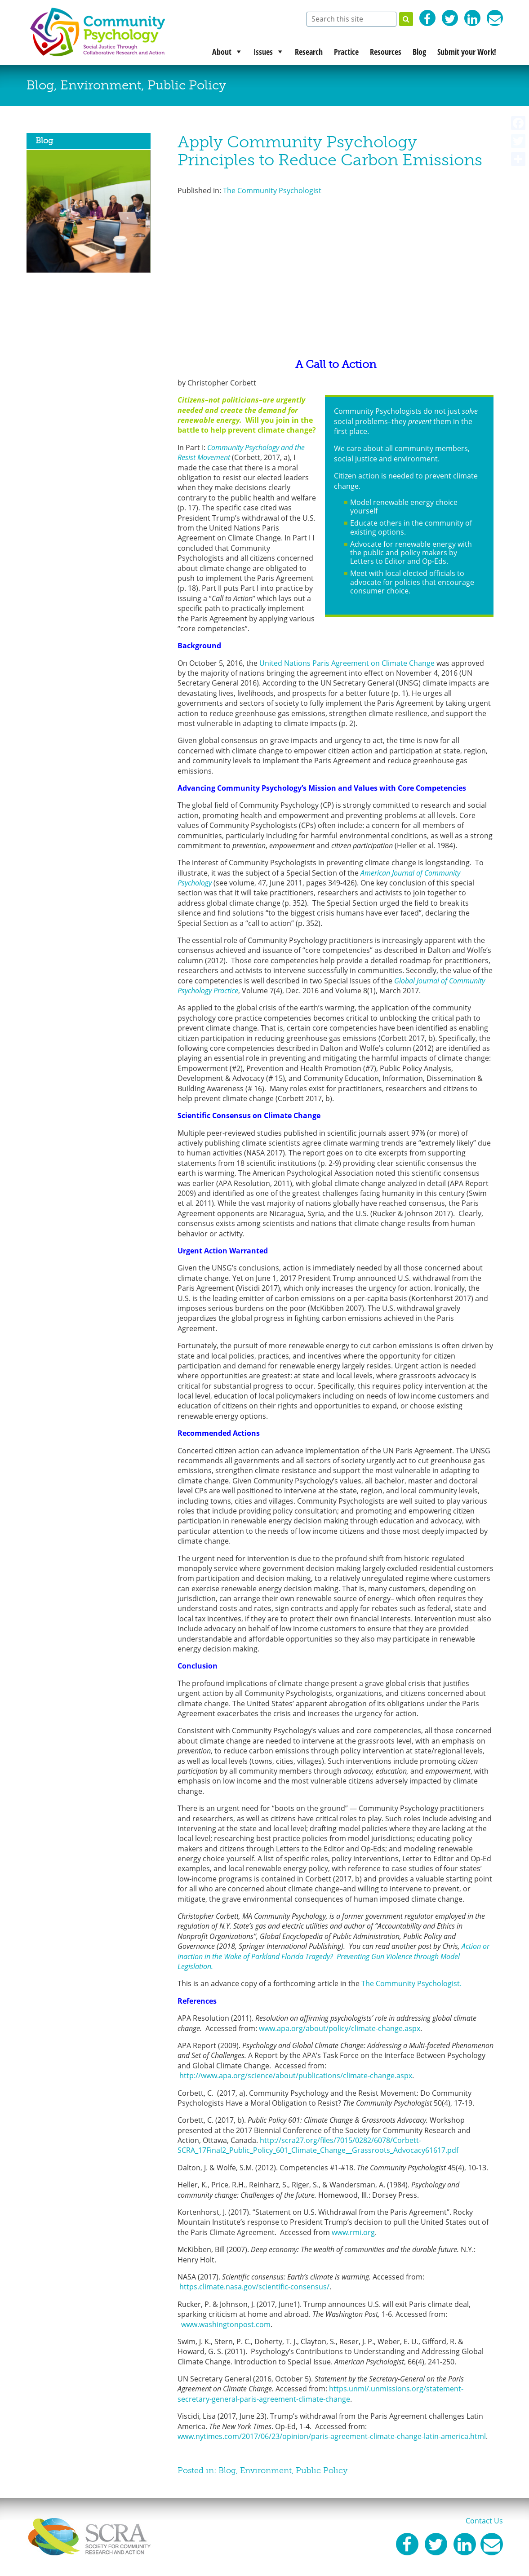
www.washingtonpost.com (226, 2324)
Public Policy (186, 85)
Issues (263, 51)
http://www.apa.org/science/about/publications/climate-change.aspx (295, 2075)
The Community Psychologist (272, 190)
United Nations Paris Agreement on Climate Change (347, 663)
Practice (346, 51)
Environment (100, 85)
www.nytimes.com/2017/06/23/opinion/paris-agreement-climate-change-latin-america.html (332, 2436)
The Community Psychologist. (413, 1983)
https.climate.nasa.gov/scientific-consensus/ (254, 2287)
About (221, 51)
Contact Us (484, 2521)
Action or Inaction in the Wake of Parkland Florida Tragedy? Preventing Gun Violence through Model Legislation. (333, 1956)
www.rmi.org (353, 2232)
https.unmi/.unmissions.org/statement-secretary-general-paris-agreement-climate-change (320, 2393)
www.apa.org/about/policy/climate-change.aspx (339, 2028)
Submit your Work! (466, 51)
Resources (385, 51)
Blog (419, 51)
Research (309, 51)
